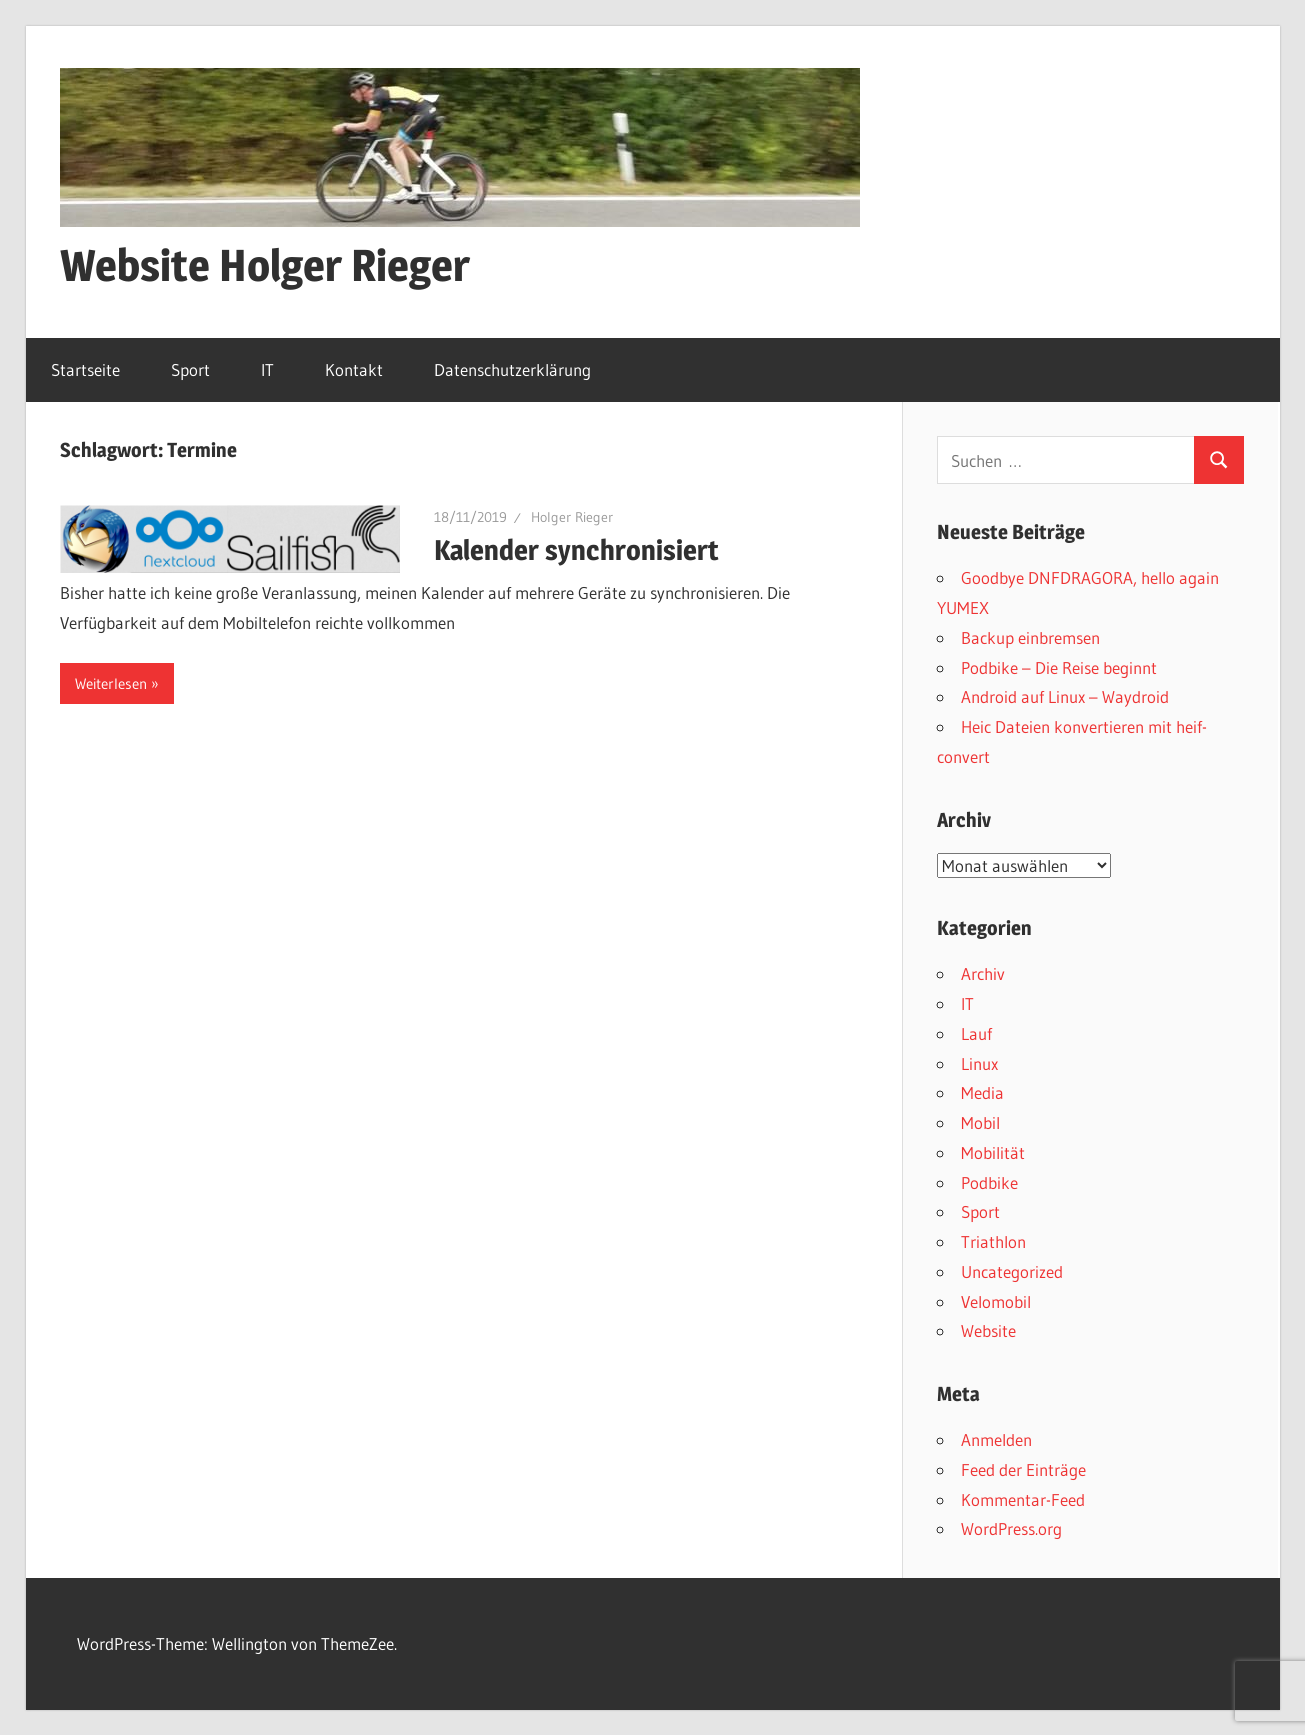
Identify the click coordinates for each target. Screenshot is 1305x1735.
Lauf (976, 1033)
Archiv (983, 973)
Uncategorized (1012, 1271)
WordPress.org (1011, 1528)
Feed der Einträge (1023, 1469)
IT (267, 369)
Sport (190, 369)
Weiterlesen (111, 683)
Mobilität (993, 1152)
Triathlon (993, 1241)
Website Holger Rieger (265, 265)
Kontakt (354, 369)
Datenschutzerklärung (512, 369)
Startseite (85, 369)
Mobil (980, 1122)
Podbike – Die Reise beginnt (1059, 667)
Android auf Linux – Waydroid (1065, 696)
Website (988, 1330)
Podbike (989, 1182)
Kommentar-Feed (1023, 1499)
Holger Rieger (572, 517)
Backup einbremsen (1030, 637)
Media (982, 1092)
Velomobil (996, 1301)
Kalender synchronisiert (576, 550)
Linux (979, 1063)
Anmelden (996, 1439)
